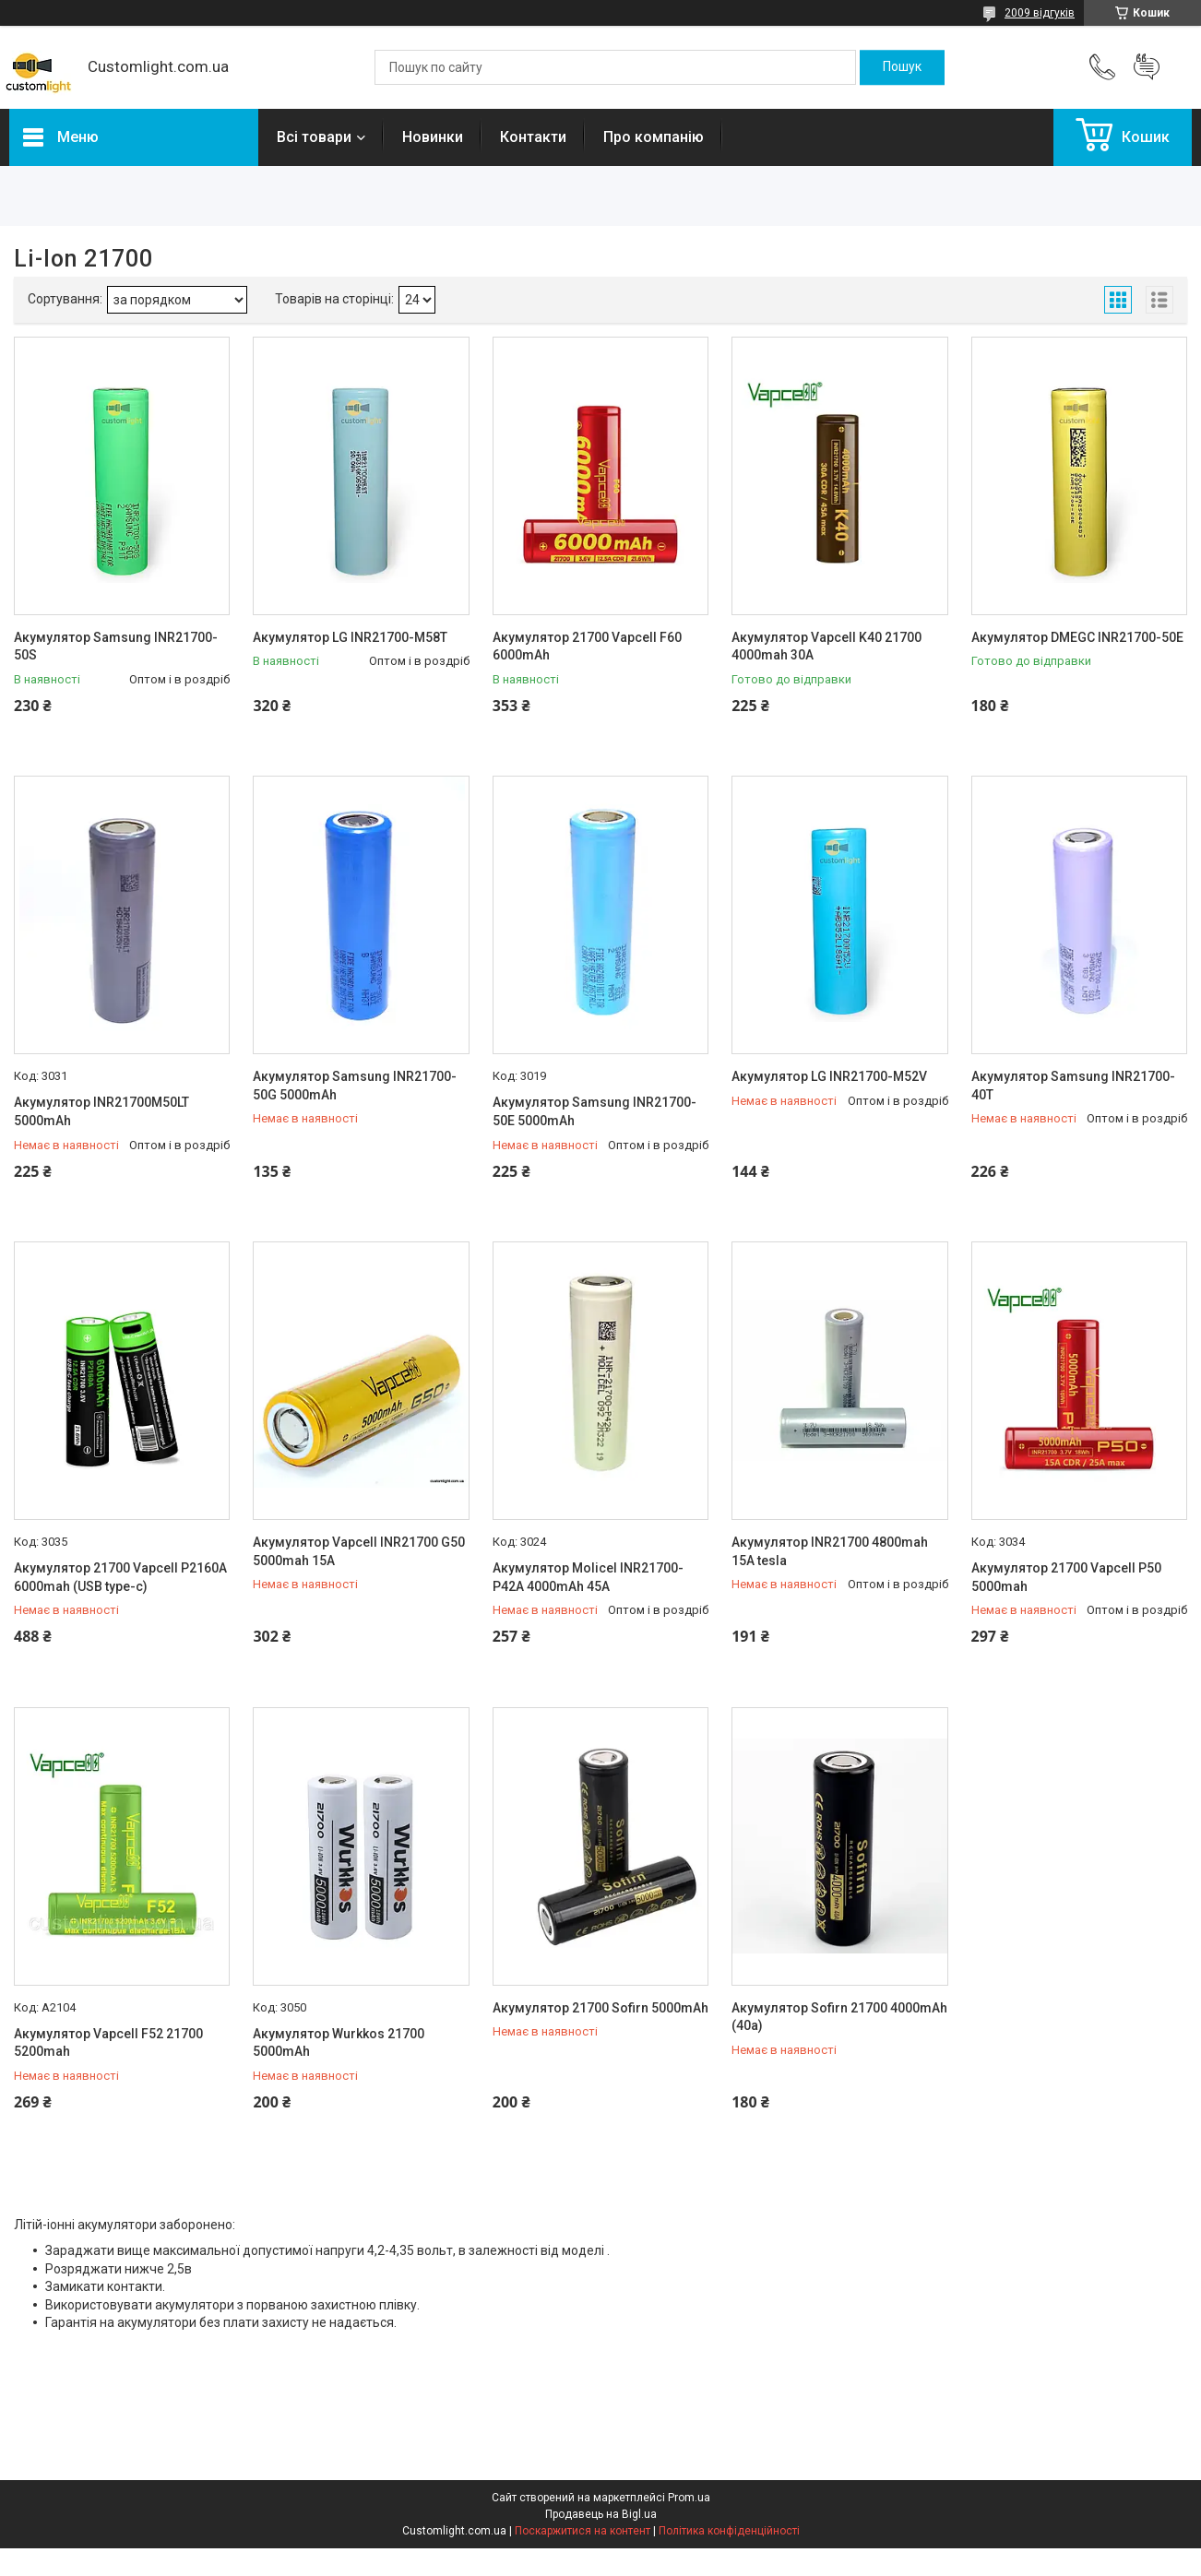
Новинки (432, 137)
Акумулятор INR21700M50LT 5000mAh (101, 1111)
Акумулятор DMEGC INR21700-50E (1077, 637)
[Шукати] (902, 67)
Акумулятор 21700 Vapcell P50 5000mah (1066, 1577)
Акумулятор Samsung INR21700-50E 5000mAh (594, 1111)
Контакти (533, 137)
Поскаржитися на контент (582, 2530)
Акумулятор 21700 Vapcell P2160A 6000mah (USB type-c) (120, 1577)
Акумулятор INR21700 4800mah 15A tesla (829, 1551)
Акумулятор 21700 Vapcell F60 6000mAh (587, 646)
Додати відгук (1146, 67)
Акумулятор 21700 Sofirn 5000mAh (600, 2007)
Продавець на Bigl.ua (601, 2514)
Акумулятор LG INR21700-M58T (350, 637)
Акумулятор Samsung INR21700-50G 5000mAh (355, 1085)
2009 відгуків (1040, 12)
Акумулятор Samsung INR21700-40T (1073, 1085)
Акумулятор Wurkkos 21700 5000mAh (338, 2043)
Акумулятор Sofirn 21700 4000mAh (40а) (839, 2017)
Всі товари (314, 137)
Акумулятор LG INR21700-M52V (829, 1076)
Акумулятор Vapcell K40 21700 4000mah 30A (826, 646)
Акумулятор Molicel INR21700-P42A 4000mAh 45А (588, 1577)
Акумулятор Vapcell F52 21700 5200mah (108, 2043)
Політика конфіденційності (729, 2530)
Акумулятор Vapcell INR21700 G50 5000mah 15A (359, 1551)
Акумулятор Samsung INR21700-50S (116, 646)
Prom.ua (689, 2497)
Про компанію (653, 137)
